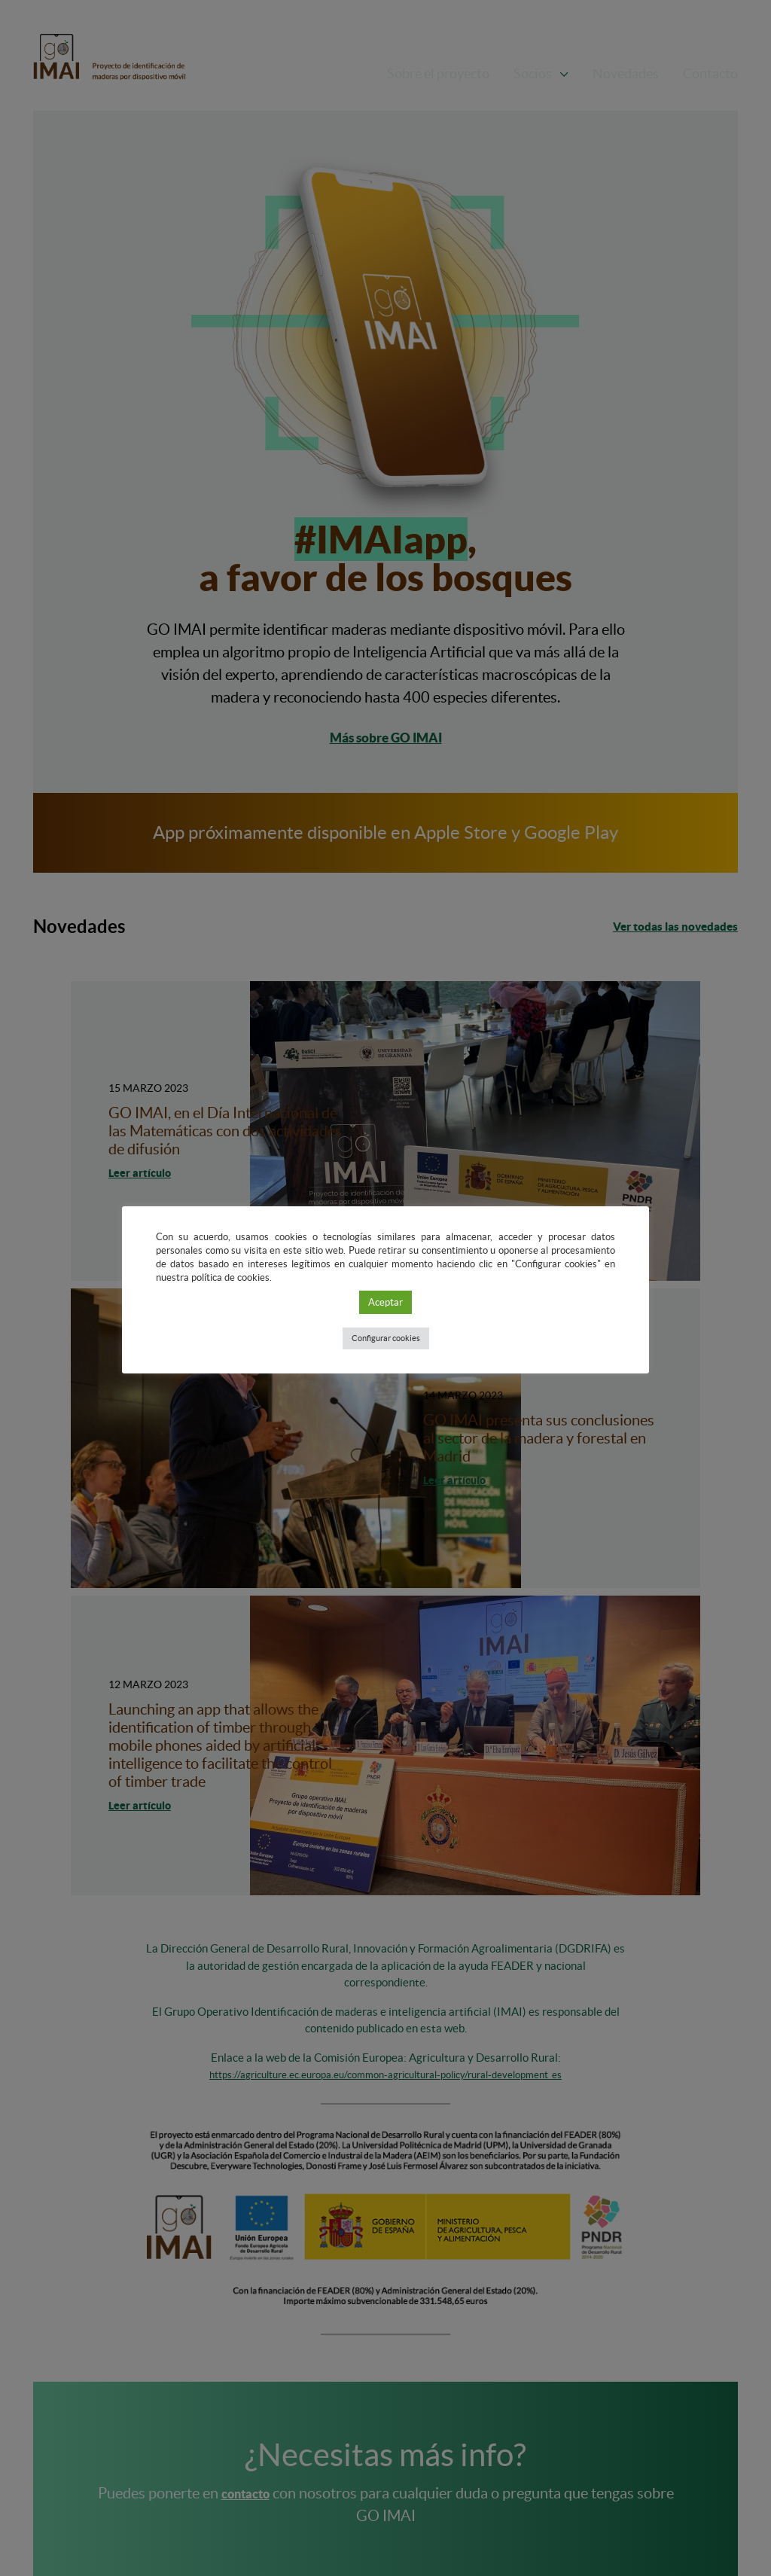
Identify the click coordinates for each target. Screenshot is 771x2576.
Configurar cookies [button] (386, 1338)
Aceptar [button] (385, 1302)
